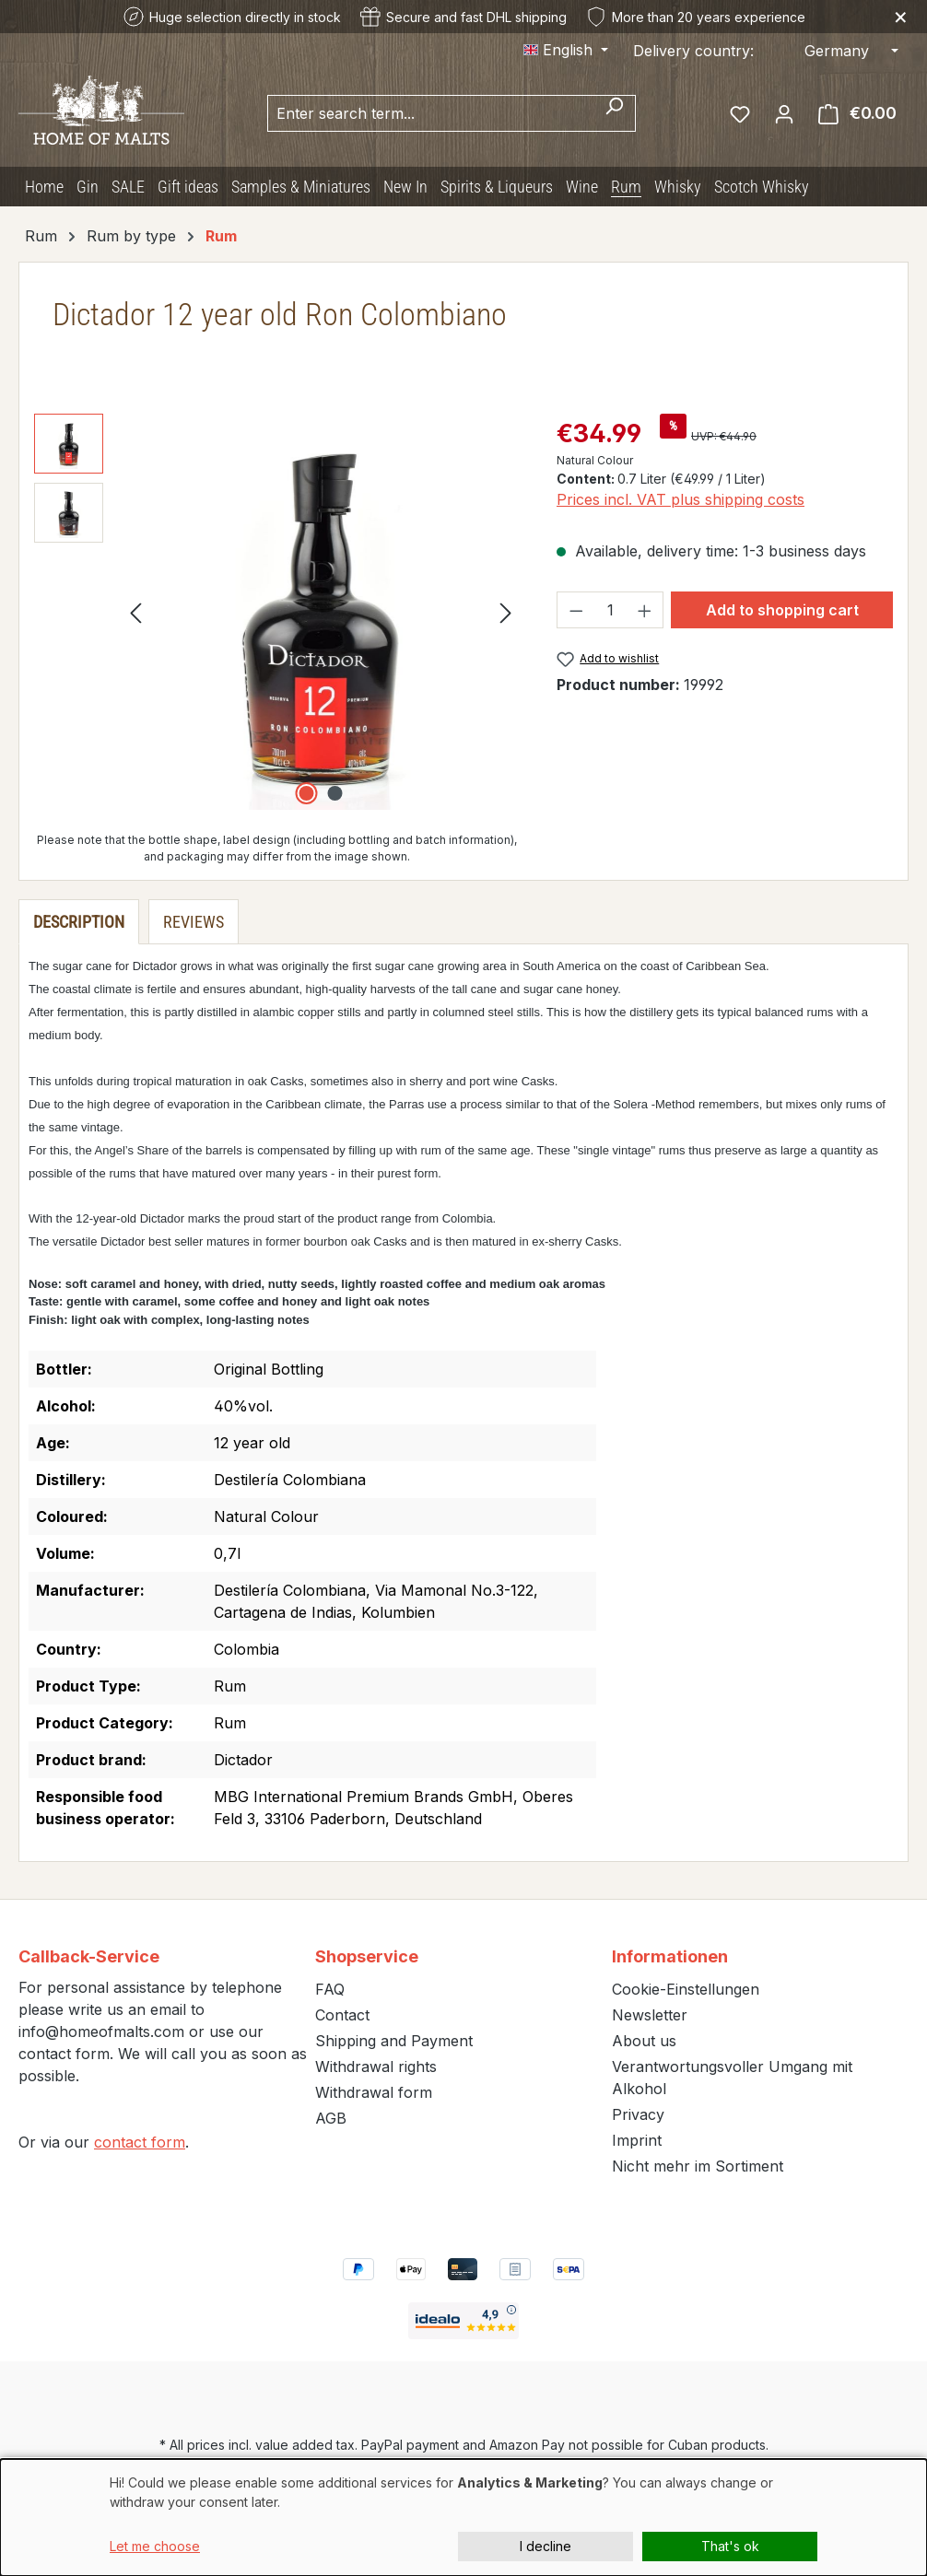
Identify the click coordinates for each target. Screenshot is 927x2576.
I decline (545, 2546)
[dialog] (463, 2517)
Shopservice (366, 1956)
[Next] (506, 611)
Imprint (637, 2140)
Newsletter (649, 2015)
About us (644, 2041)
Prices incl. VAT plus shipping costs (680, 499)
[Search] (614, 113)
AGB (330, 2118)
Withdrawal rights (376, 2066)
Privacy (638, 2114)
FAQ (330, 1989)
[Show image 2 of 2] (334, 793)
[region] (277, 612)
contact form (139, 2142)
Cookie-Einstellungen (685, 1989)
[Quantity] (610, 609)
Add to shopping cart (782, 610)
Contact (342, 2015)
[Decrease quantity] (576, 609)
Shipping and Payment (394, 2041)
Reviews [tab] (193, 921)
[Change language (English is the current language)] (565, 49)
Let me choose (155, 2546)
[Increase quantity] (645, 609)
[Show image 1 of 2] (306, 793)
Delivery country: (693, 50)
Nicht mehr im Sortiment (697, 2166)
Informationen (670, 1956)
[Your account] (784, 113)
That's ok (730, 2546)
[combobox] (430, 113)
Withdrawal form (373, 2092)
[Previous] (135, 611)
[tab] (78, 921)
